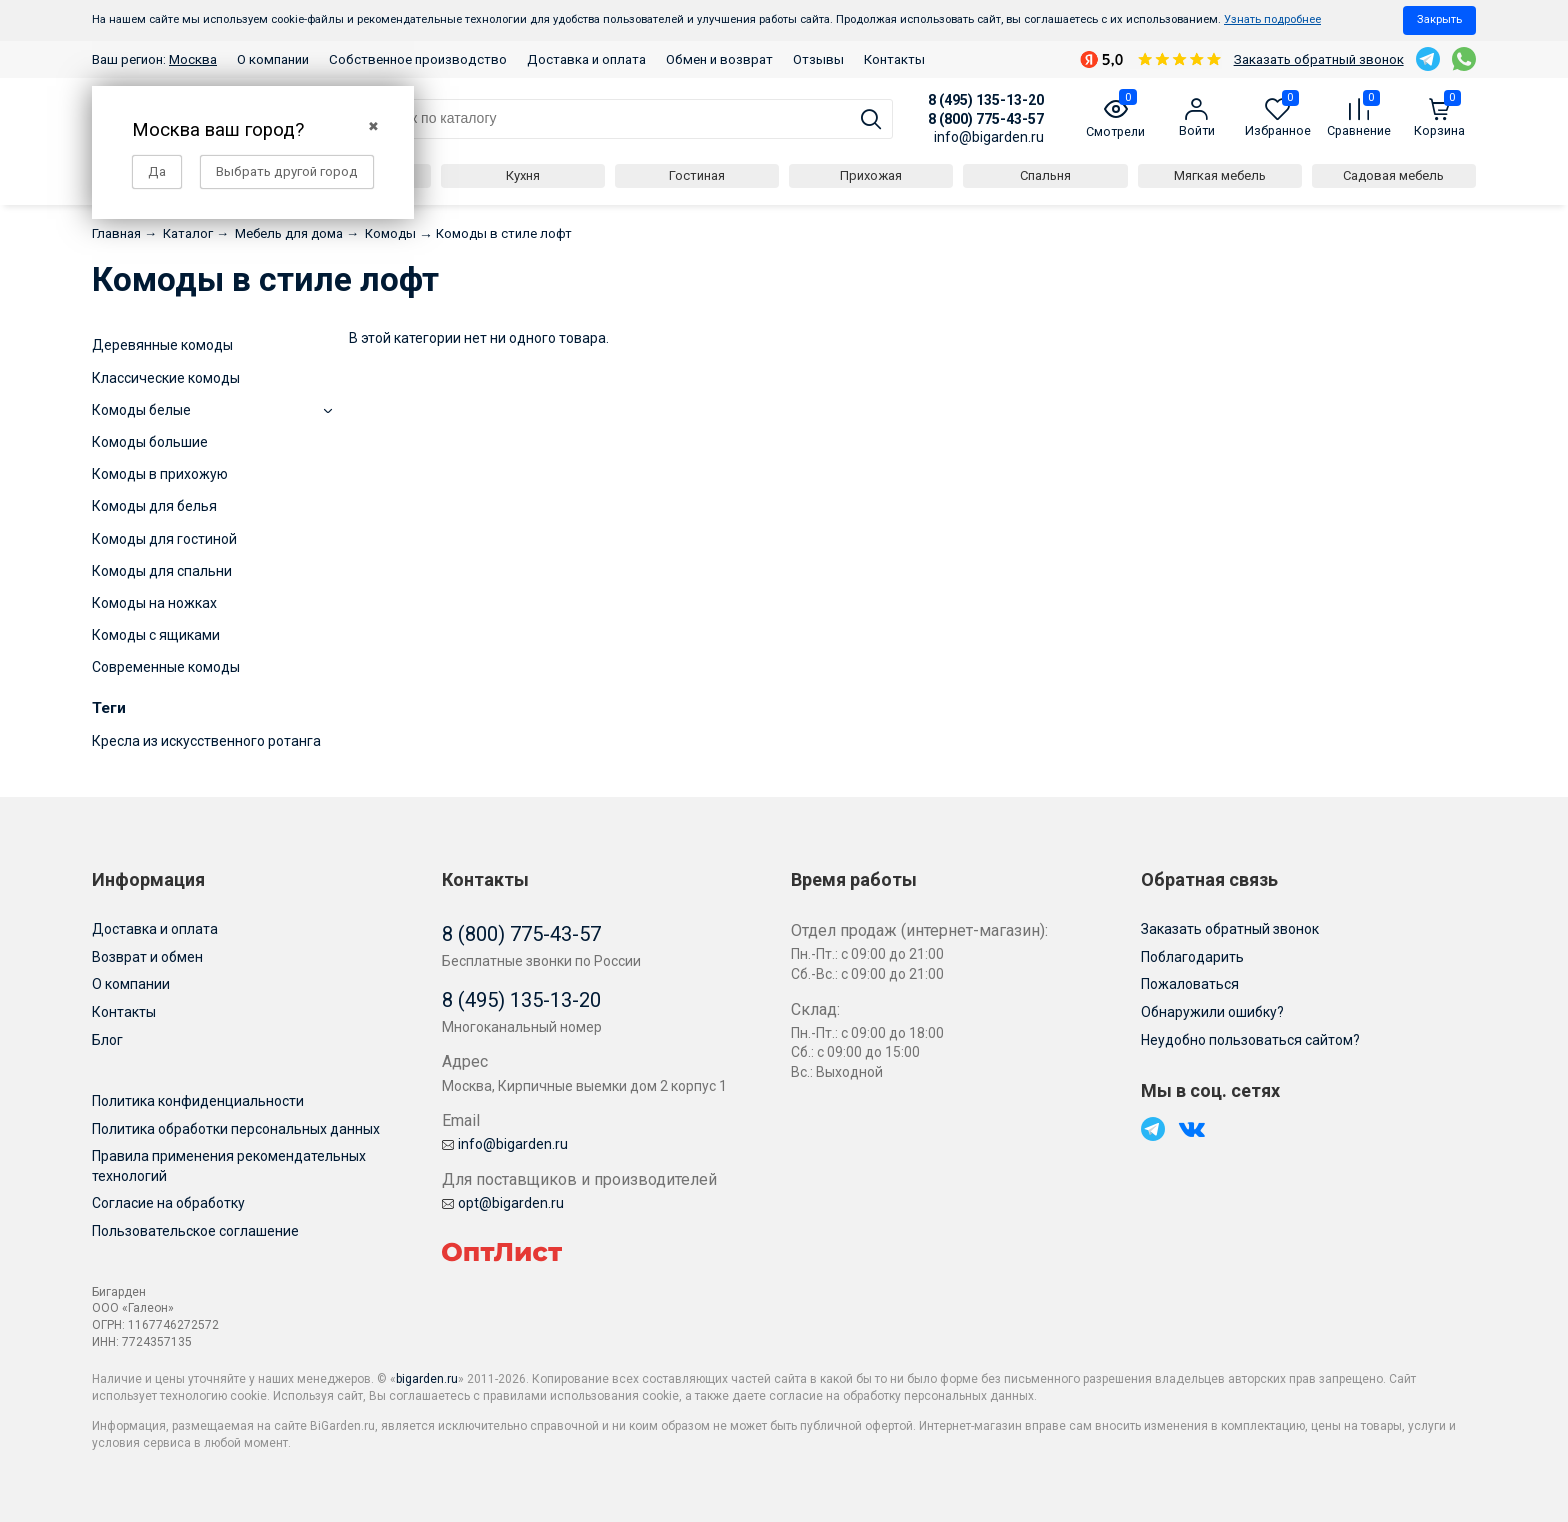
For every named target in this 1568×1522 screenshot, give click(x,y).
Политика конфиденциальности (198, 1101)
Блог (107, 1040)
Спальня (1045, 175)
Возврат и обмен (147, 957)
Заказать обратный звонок (1319, 59)
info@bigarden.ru (989, 137)
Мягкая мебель (1220, 175)
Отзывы (818, 59)
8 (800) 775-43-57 (986, 119)
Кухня (523, 175)
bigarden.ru (427, 1379)
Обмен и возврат (719, 59)
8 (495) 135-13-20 (986, 100)
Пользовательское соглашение (195, 1231)
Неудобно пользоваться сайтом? (1250, 1040)
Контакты (894, 59)
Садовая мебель (1393, 175)
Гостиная (697, 175)
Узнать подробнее (1272, 19)
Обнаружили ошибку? (1212, 1012)
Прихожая (871, 175)
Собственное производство (418, 59)
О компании (273, 59)
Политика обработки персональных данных (236, 1129)
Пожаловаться (1190, 984)
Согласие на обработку (168, 1203)
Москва (193, 59)
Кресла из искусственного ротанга (206, 741)
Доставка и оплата (586, 59)
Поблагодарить (1192, 957)
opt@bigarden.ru (503, 1203)
